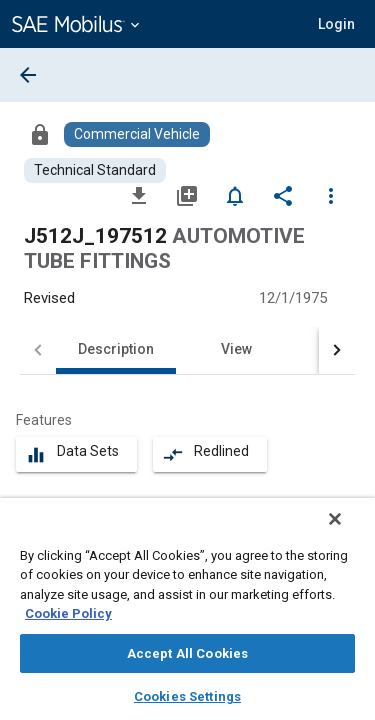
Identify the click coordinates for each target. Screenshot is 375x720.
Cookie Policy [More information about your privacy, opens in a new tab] (68, 613)
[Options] (331, 195)
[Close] (349, 532)
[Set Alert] (235, 195)
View (236, 349)
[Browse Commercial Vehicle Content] (137, 134)
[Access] (40, 134)
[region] (187, 615)
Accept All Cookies (187, 653)
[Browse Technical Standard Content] (95, 170)
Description (116, 349)
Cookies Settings (187, 696)
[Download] (139, 195)
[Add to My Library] (187, 195)
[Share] (283, 195)
